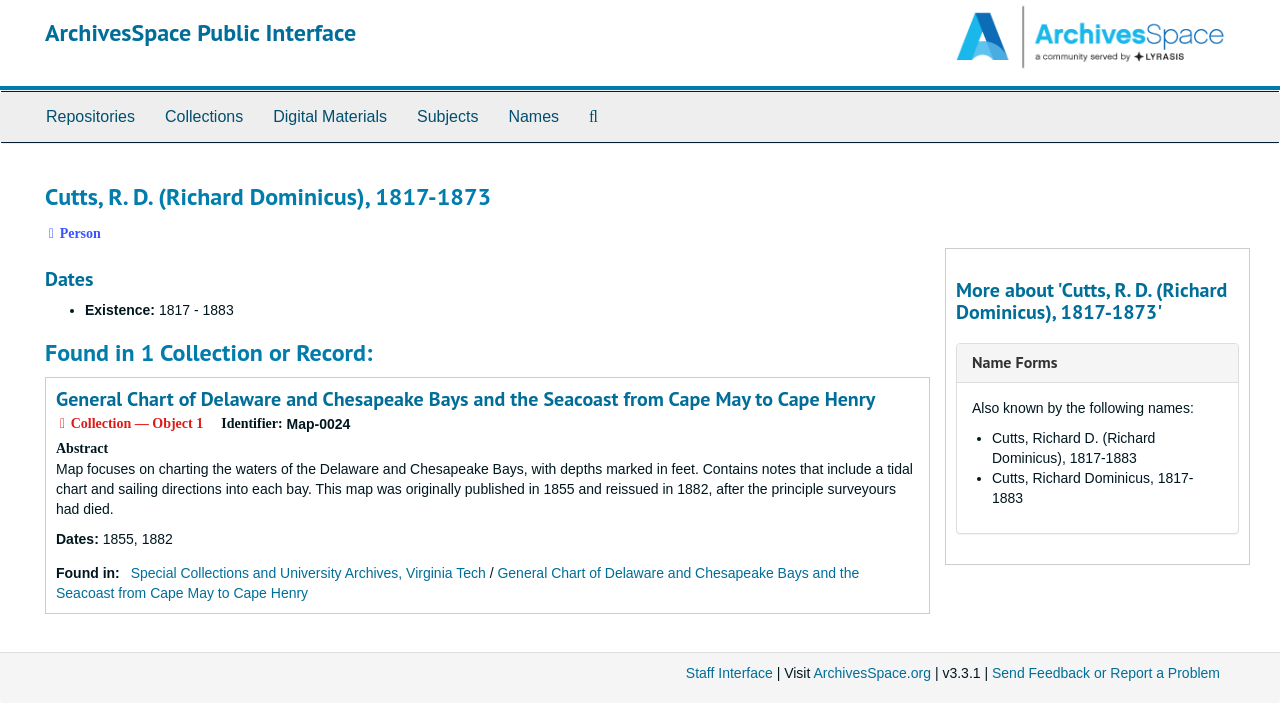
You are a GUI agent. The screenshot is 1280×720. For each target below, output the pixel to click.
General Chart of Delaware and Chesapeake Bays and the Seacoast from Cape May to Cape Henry (465, 399)
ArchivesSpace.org (872, 673)
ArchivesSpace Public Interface (200, 32)
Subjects (447, 116)
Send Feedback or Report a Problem (1106, 673)
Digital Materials (330, 116)
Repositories (90, 116)
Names (533, 116)
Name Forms (1014, 362)
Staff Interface (729, 673)
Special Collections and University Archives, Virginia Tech (308, 573)
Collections (204, 116)
